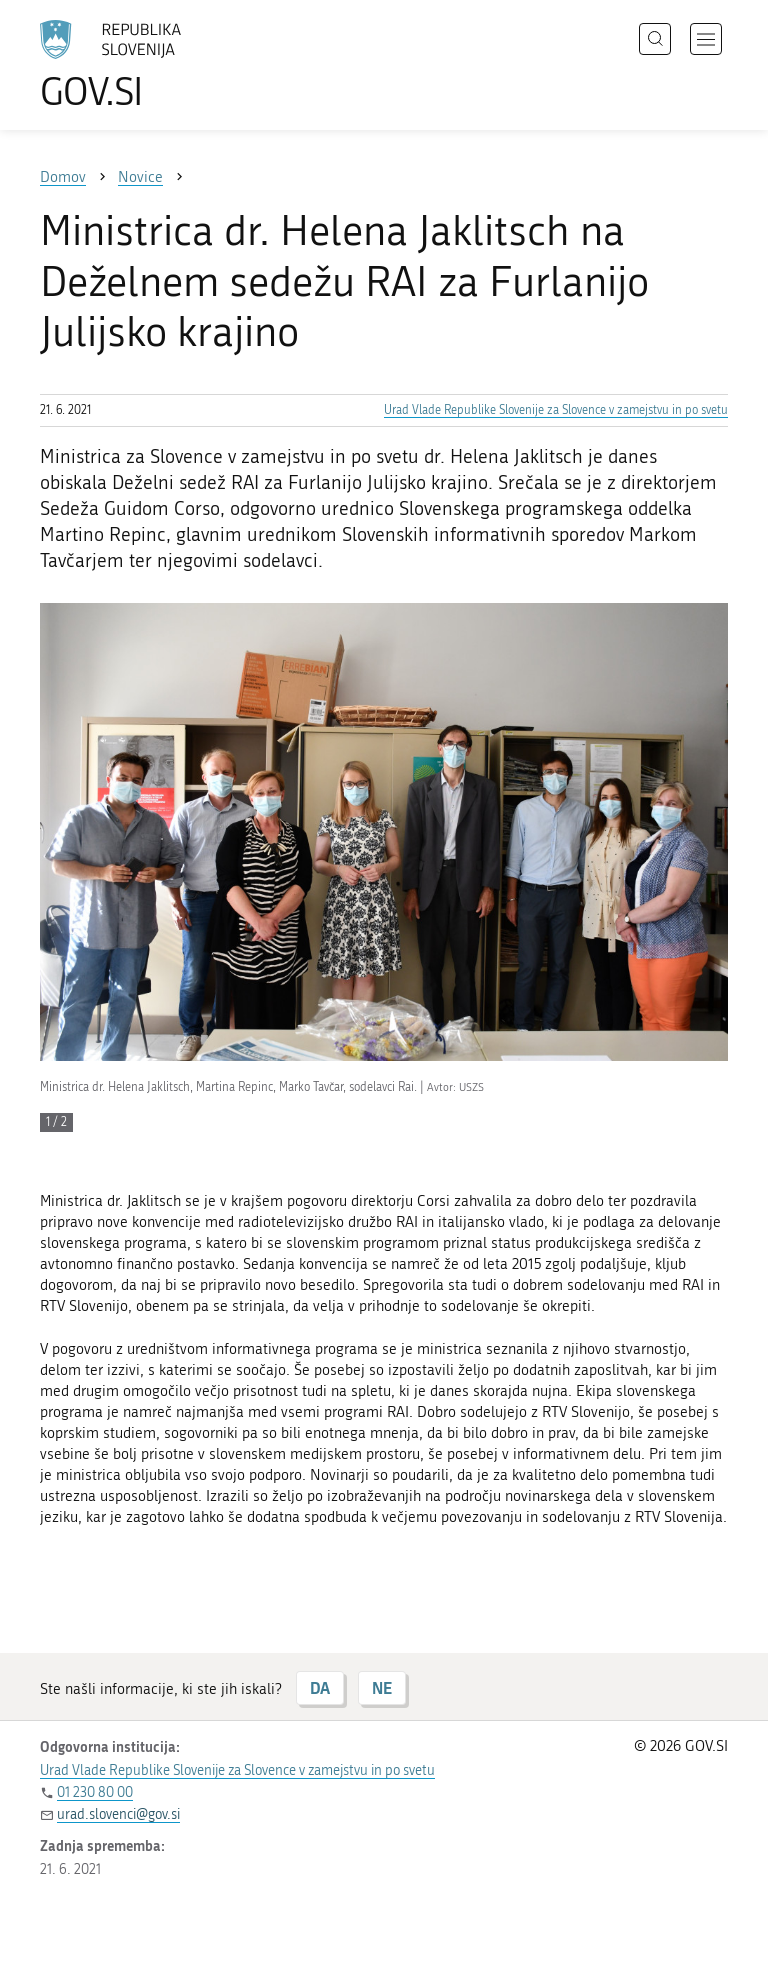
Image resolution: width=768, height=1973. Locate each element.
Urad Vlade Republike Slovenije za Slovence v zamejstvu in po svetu (556, 410)
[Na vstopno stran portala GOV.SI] (140, 65)
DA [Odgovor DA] (320, 1687)
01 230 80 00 (95, 1792)
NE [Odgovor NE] (382, 1687)
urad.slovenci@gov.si (118, 1814)
